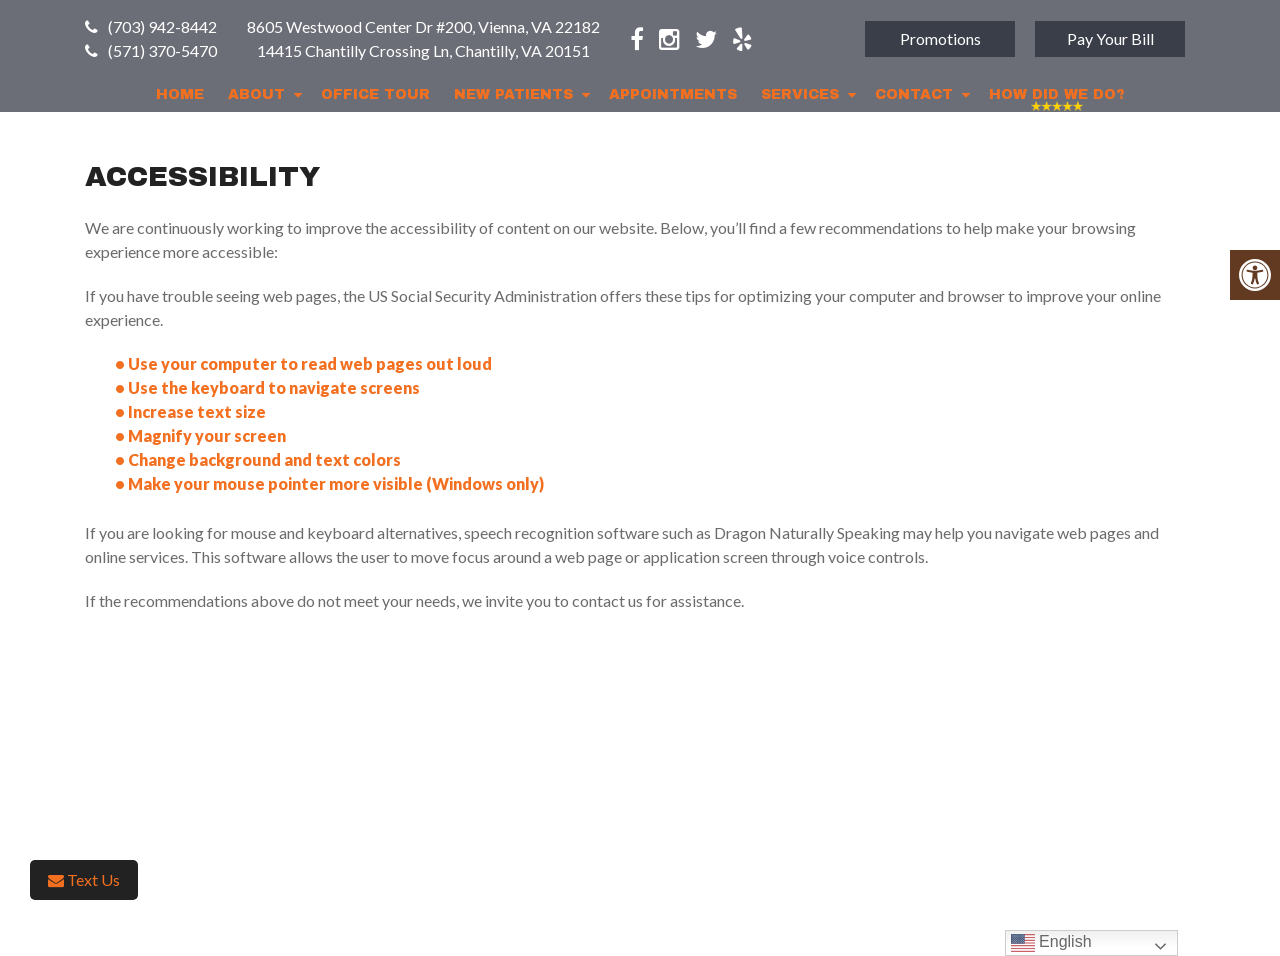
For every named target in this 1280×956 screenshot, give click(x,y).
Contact (914, 94)
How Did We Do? (1057, 94)
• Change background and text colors (259, 459)
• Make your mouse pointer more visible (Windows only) (329, 483)
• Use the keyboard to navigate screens (269, 387)
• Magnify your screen (202, 435)
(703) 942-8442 (162, 26)
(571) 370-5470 (162, 50)
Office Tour (375, 94)
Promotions (940, 38)
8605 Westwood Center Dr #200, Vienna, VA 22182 (423, 26)
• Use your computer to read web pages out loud (305, 363)
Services (800, 94)
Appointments (673, 94)
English (1051, 942)
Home (180, 94)
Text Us (84, 879)
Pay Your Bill (1110, 38)
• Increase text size (192, 411)
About (256, 94)
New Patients (513, 94)
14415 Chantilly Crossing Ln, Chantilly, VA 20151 (423, 50)
